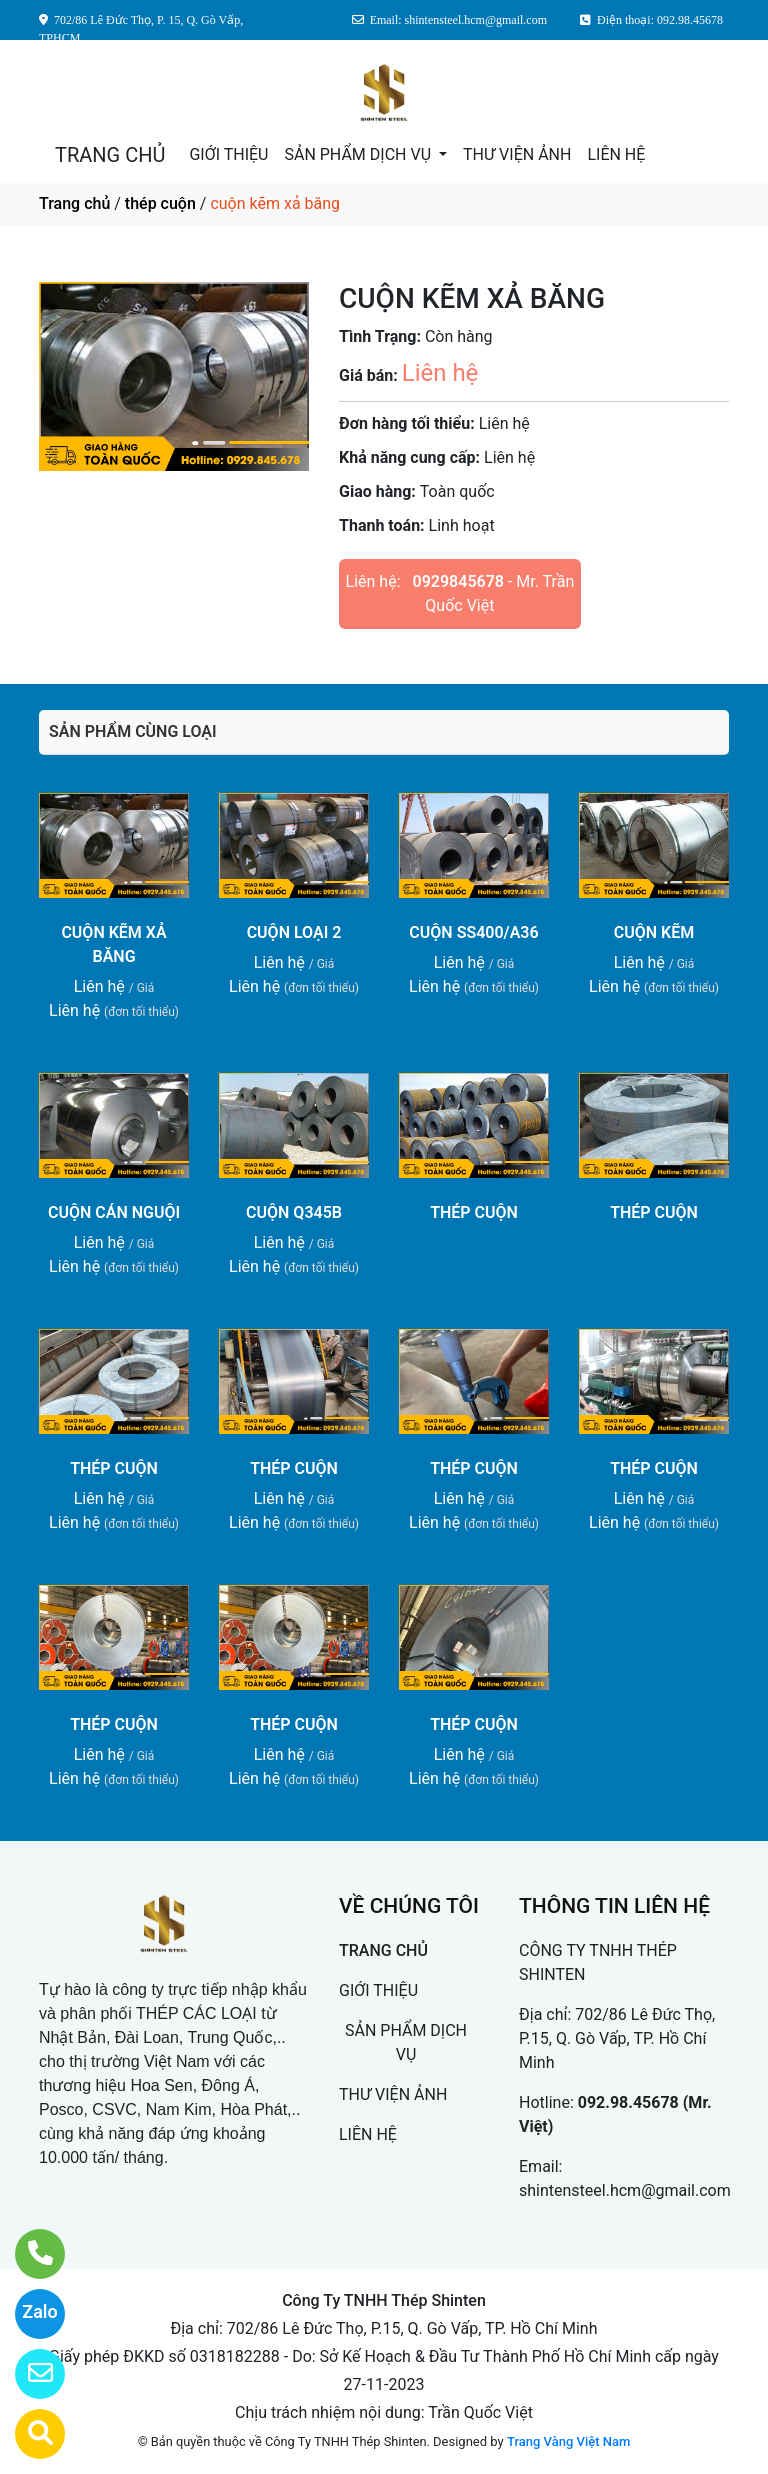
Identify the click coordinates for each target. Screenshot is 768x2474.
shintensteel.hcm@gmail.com (625, 2190)
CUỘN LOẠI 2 (294, 932)
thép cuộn (160, 203)
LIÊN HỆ (616, 154)
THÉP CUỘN (474, 1212)
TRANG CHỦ (110, 155)
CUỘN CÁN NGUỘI (114, 1212)
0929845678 (458, 581)
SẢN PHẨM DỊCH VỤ (359, 154)
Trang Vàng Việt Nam (568, 2441)
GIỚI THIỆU (228, 154)
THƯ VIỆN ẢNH (517, 154)
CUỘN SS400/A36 (473, 932)
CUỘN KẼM (654, 932)
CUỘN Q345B (294, 1212)
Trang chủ (74, 203)
